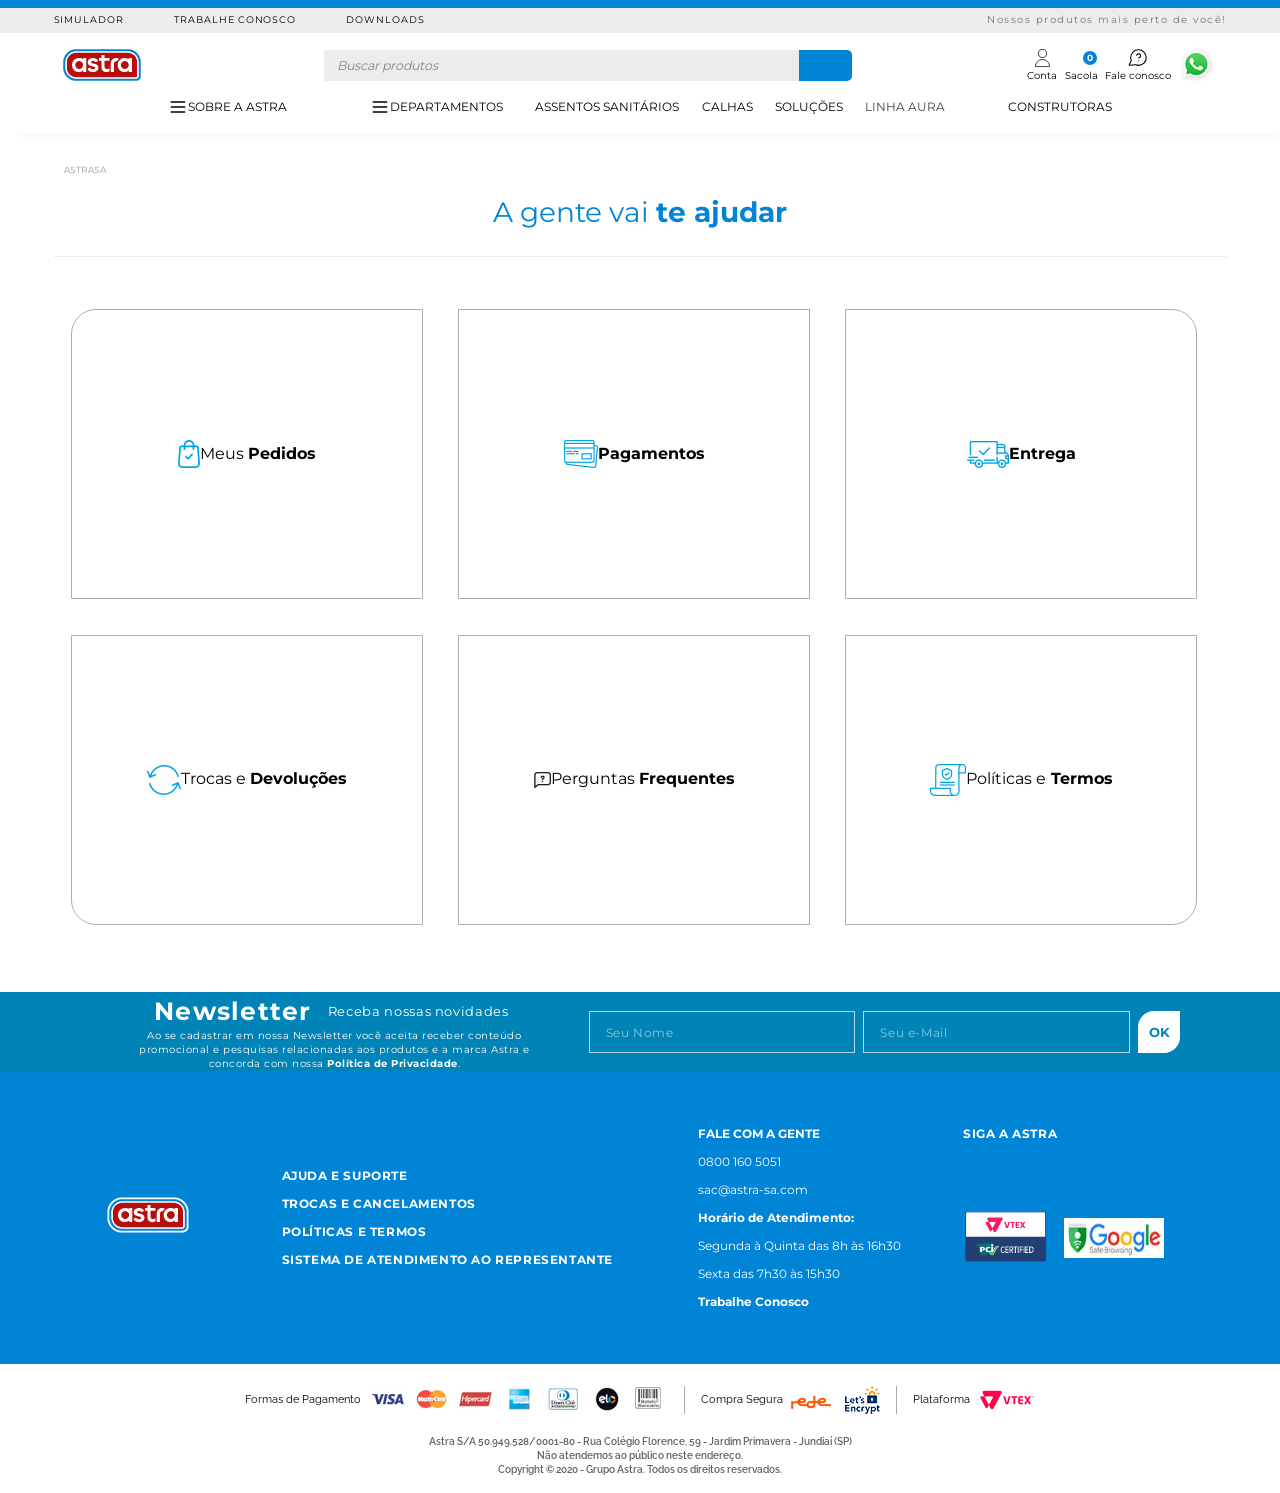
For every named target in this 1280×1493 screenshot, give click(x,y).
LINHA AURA (905, 106)
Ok (1159, 1032)
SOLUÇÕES (809, 106)
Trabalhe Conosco (235, 19)
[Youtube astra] (1065, 1159)
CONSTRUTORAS (1060, 106)
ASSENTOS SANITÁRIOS (607, 106)
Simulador (89, 19)
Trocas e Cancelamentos (379, 1203)
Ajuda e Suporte (345, 1175)
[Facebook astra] (1016, 1159)
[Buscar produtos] (825, 65)
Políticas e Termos (354, 1231)
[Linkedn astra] (1114, 1159)
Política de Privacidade (392, 1063)
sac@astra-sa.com (753, 1189)
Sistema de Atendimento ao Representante (447, 1259)
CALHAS (727, 106)
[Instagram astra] (971, 1159)
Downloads (385, 19)
